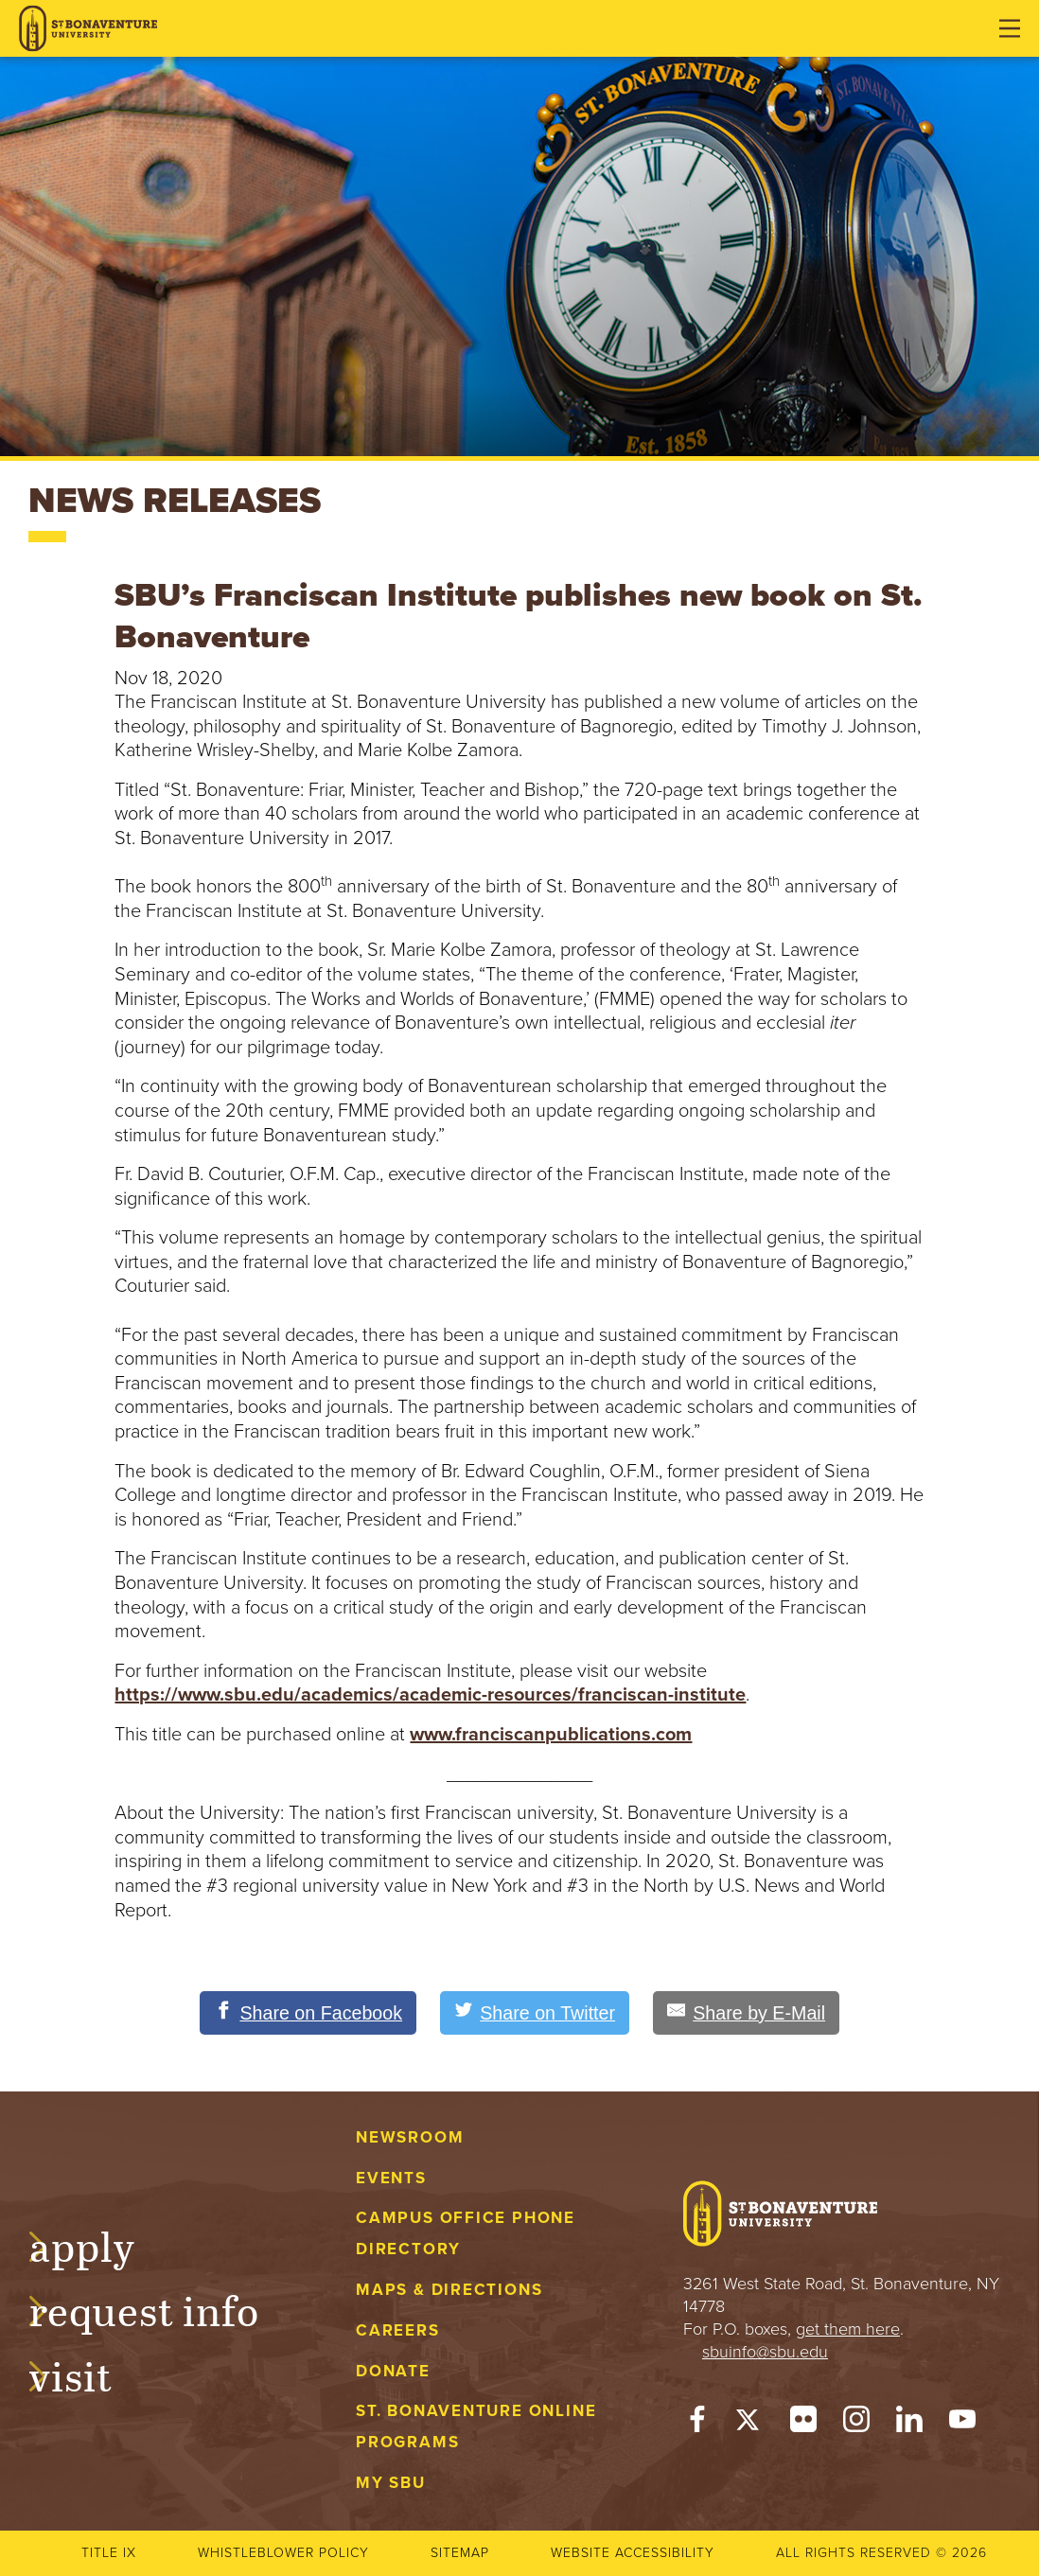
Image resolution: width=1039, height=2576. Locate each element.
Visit (89, 2374)
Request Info (162, 2309)
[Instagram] (856, 2424)
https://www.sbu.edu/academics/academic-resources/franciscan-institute (430, 1695)
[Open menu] (1009, 28)
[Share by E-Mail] (749, 2013)
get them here (848, 2329)
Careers (398, 2330)
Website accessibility (632, 2553)
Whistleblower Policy (283, 2553)
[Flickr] (803, 2424)
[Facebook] (697, 2424)
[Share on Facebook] (305, 2013)
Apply (100, 2244)
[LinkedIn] (909, 2424)
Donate (393, 2371)
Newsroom (410, 2137)
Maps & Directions (449, 2290)
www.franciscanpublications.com (551, 1734)
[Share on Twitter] (534, 2013)
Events (391, 2178)
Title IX (108, 2553)
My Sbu (391, 2483)
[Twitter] (750, 2424)
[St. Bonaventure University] (88, 29)
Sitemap (460, 2553)
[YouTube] (962, 2424)
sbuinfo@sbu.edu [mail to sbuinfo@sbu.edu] (765, 2351)
